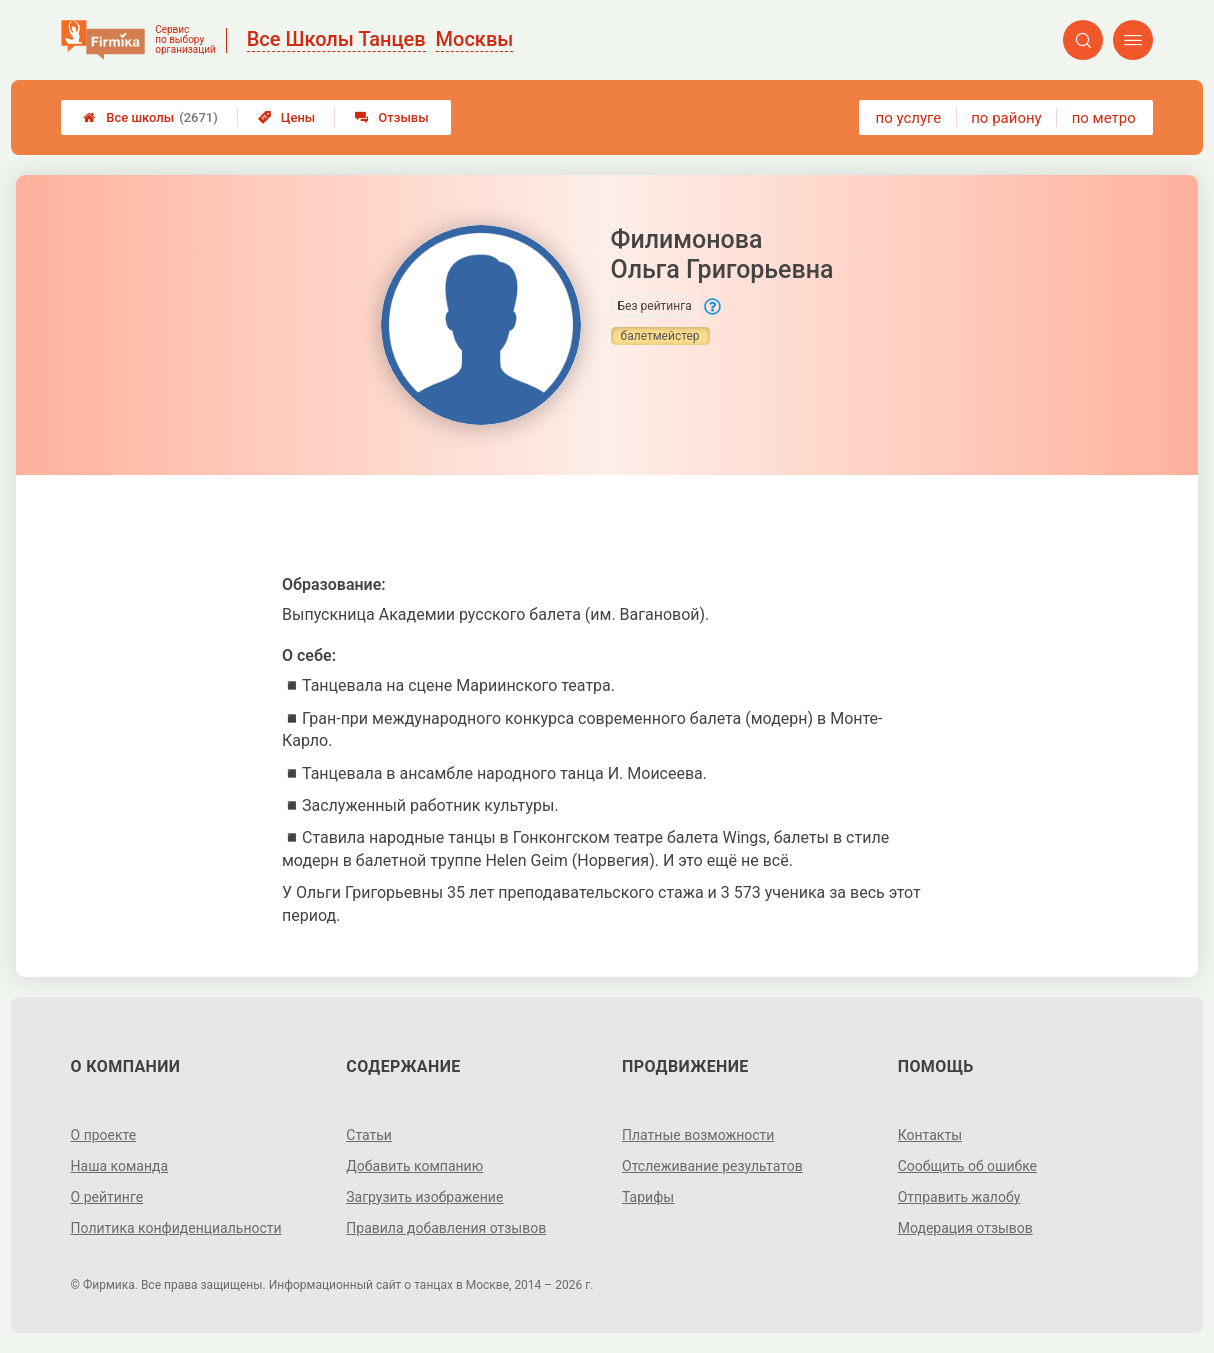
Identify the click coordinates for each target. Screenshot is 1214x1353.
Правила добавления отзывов (446, 1228)
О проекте (104, 1135)
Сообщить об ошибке (967, 1166)
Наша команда (120, 1166)
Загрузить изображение (424, 1197)
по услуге (909, 118)
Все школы (150, 117)
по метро (1104, 118)
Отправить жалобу (959, 1197)
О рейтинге (107, 1197)
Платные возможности (698, 1135)
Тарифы (648, 1197)
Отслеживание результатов (712, 1166)
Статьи (369, 1135)
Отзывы (391, 117)
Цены (287, 117)
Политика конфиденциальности (176, 1228)
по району (1006, 118)
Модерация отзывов (965, 1228)
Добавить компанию (414, 1166)
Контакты (930, 1135)
